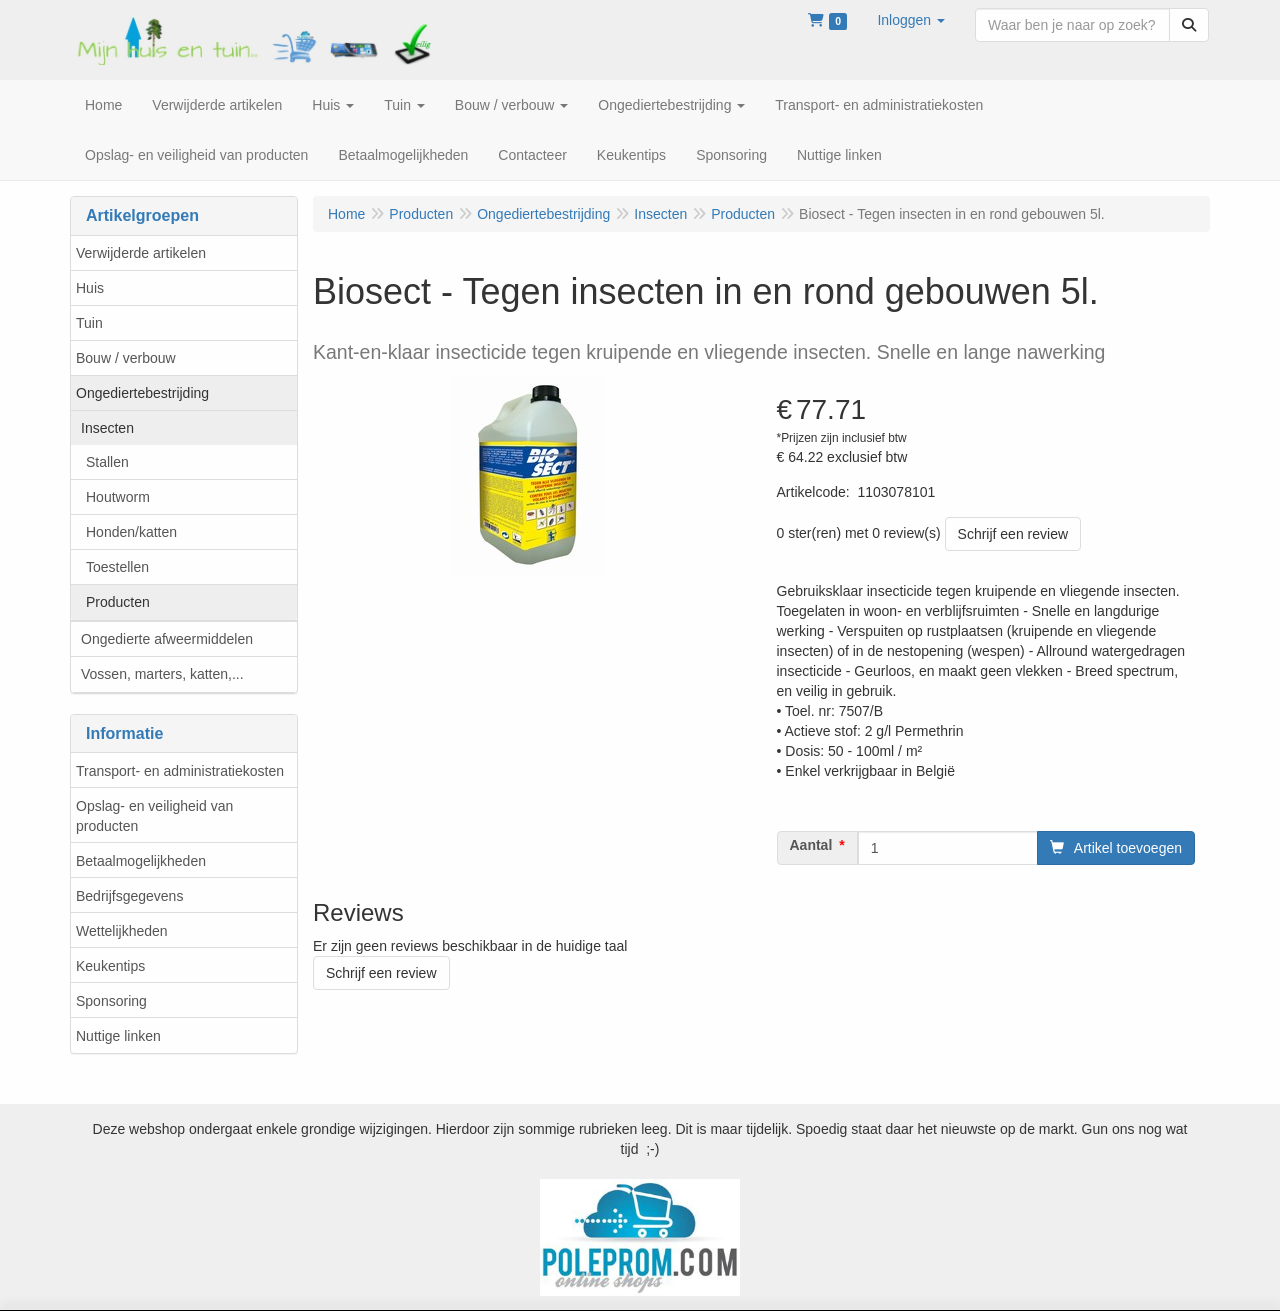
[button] (911, 20)
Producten (118, 602)
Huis (90, 288)
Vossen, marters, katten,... (162, 674)
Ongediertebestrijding (142, 393)
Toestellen (117, 567)
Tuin (89, 323)
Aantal (811, 845)
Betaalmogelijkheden (141, 861)
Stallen (107, 462)
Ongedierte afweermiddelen (167, 639)
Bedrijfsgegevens (129, 896)
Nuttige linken (118, 1036)
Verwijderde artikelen (141, 253)
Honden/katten (131, 532)
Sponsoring (111, 1001)
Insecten (107, 428)
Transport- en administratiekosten (180, 771)
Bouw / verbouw (126, 358)
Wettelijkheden (122, 931)
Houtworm (118, 497)
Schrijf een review (1013, 534)
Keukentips (110, 966)
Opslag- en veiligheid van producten (154, 816)
